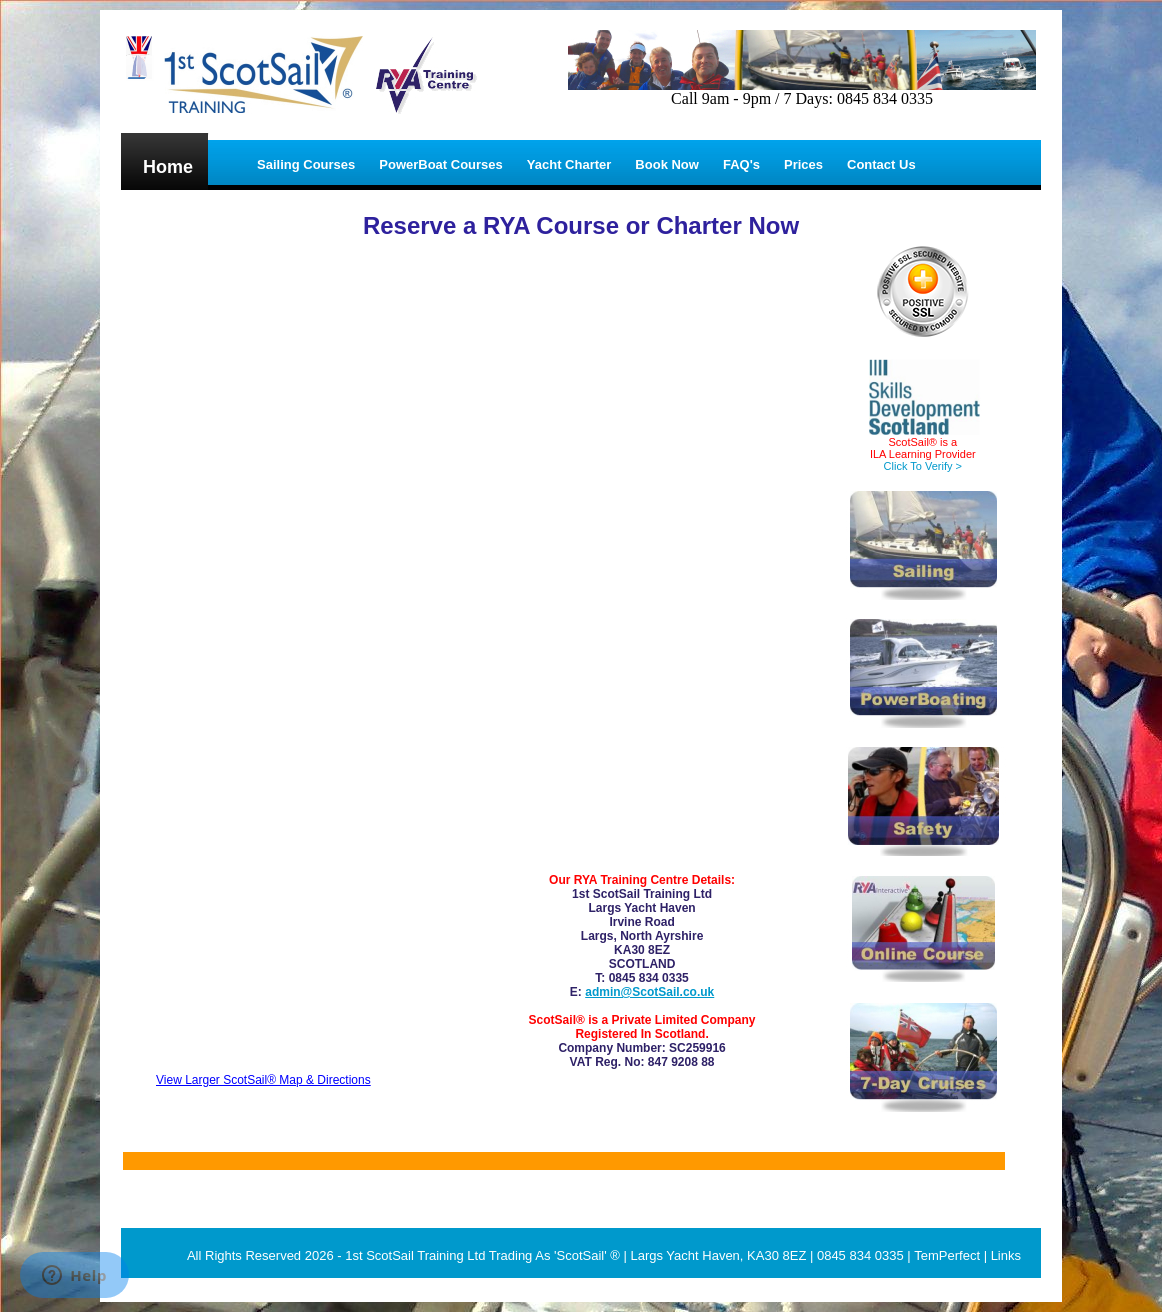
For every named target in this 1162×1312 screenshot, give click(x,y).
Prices (803, 164)
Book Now (667, 164)
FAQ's (741, 164)
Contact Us (881, 164)
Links (1006, 1255)
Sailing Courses (306, 164)
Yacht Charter (569, 164)
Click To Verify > (923, 466)
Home (168, 167)
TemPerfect (947, 1255)
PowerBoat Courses (441, 164)
